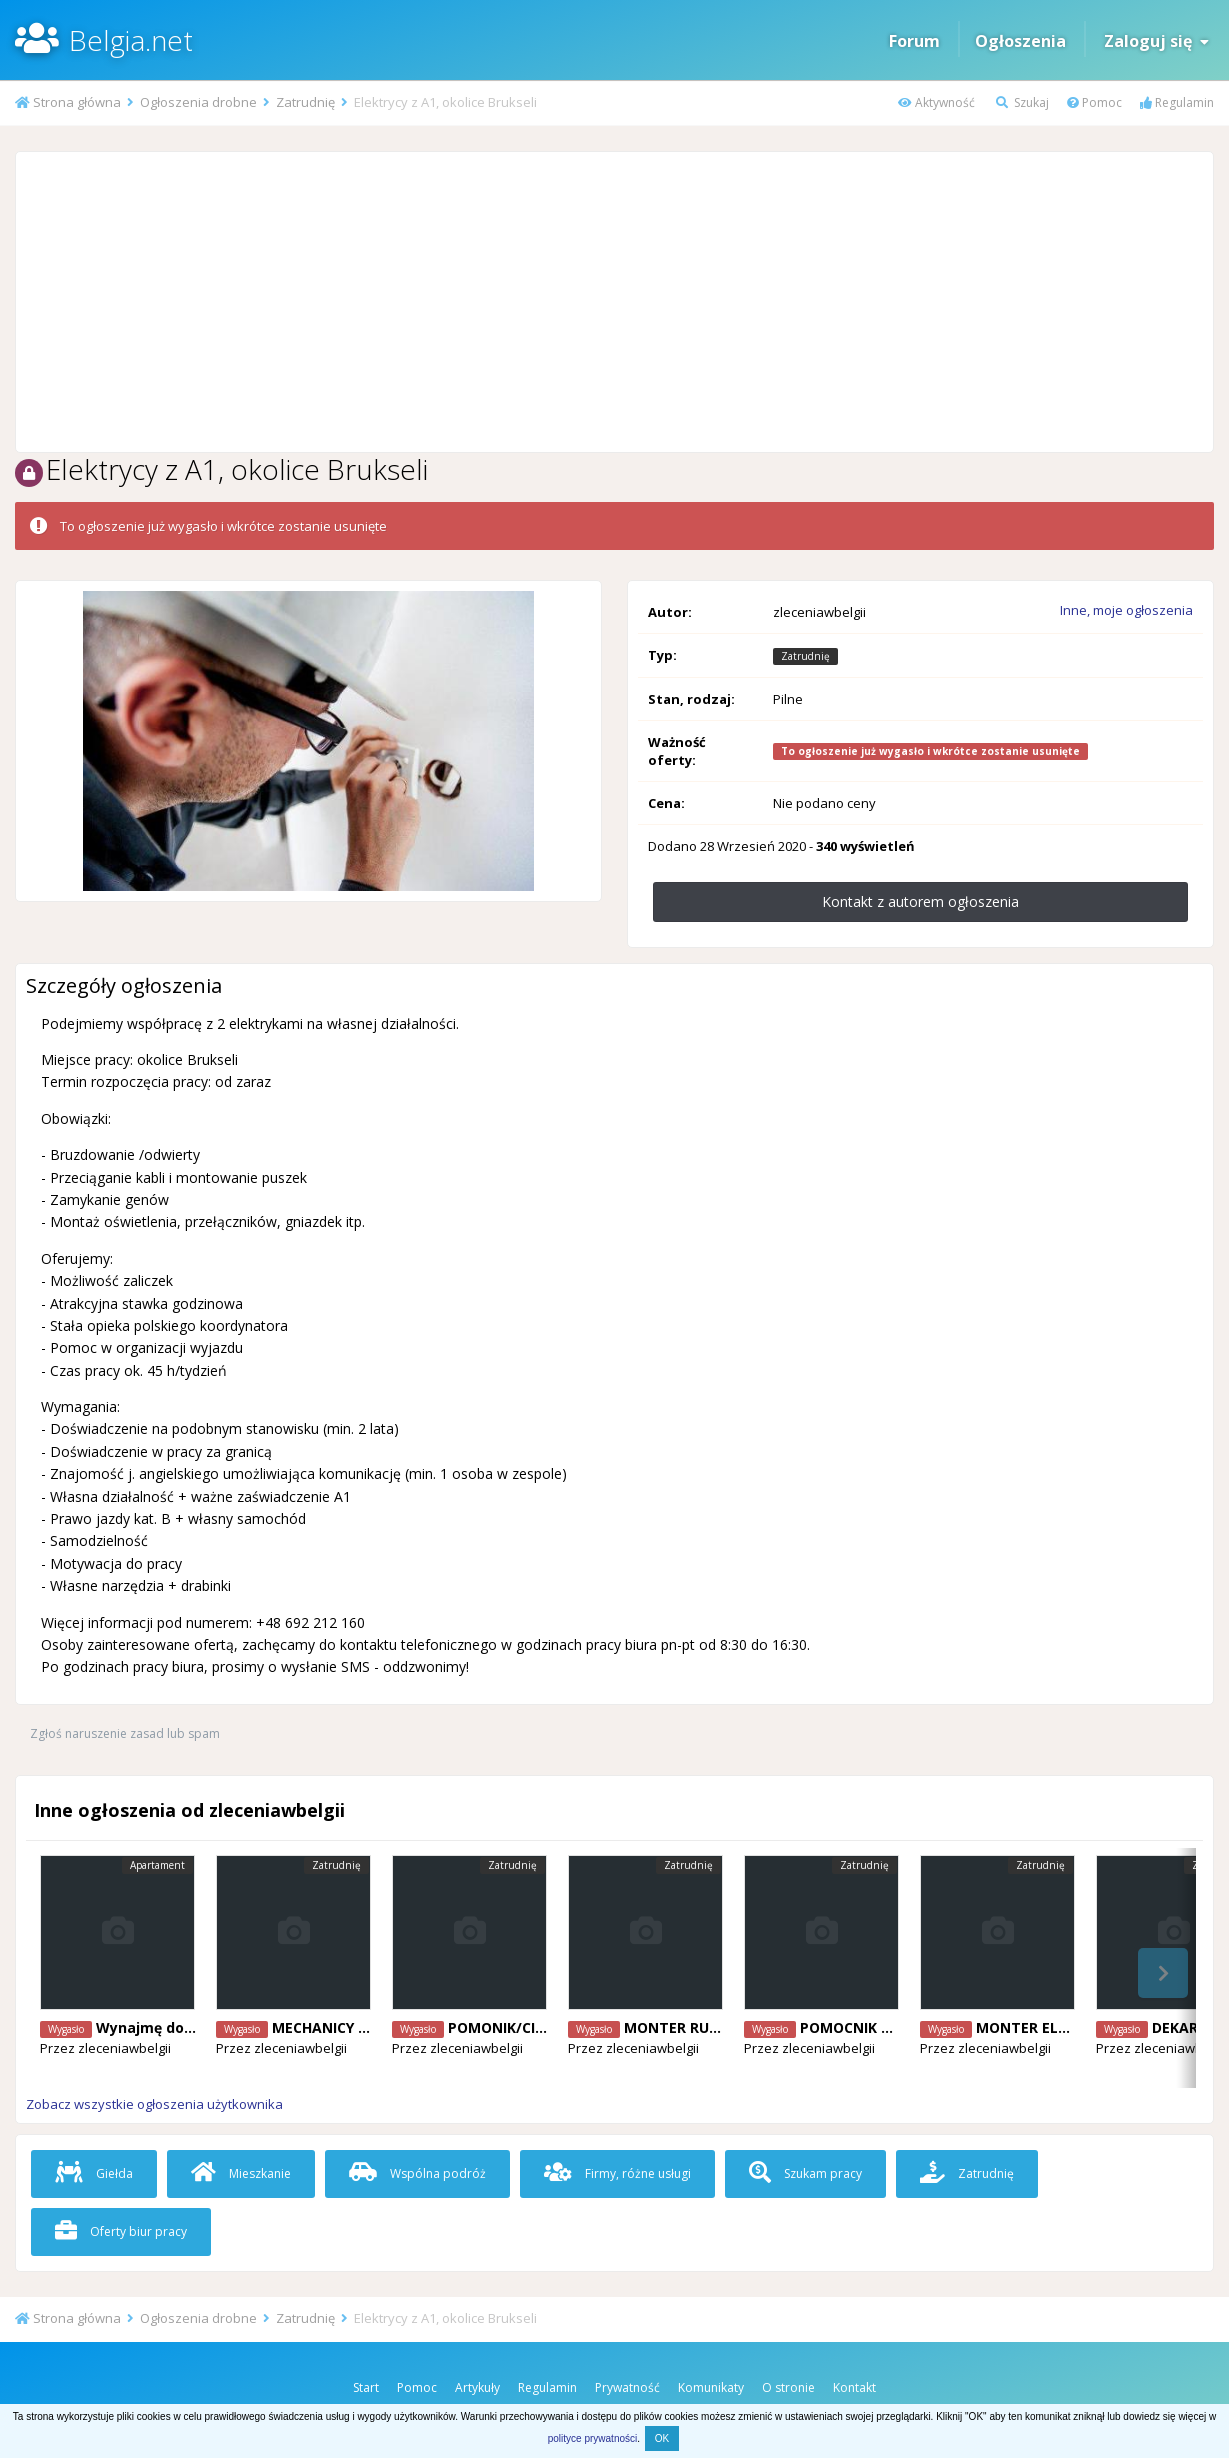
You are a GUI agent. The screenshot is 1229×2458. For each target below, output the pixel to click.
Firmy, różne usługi (617, 2173)
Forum (914, 41)
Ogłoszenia (1020, 41)
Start (366, 2387)
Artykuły (477, 2387)
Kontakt (854, 2387)
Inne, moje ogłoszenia (1126, 610)
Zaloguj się (1156, 41)
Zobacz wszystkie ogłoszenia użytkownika (154, 2104)
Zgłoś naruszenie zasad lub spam (125, 1733)
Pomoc (1094, 102)
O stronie (788, 2387)
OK (662, 2438)
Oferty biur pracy (121, 2231)
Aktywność (936, 102)
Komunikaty (711, 2387)
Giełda (94, 2173)
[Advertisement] (614, 302)
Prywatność (627, 2387)
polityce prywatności (592, 2438)
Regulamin (1177, 102)
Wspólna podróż (417, 2173)
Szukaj (1022, 102)
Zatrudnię (967, 2173)
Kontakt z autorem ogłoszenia (920, 901)
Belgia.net (131, 40)
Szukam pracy (805, 2173)
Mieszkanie (241, 2173)
